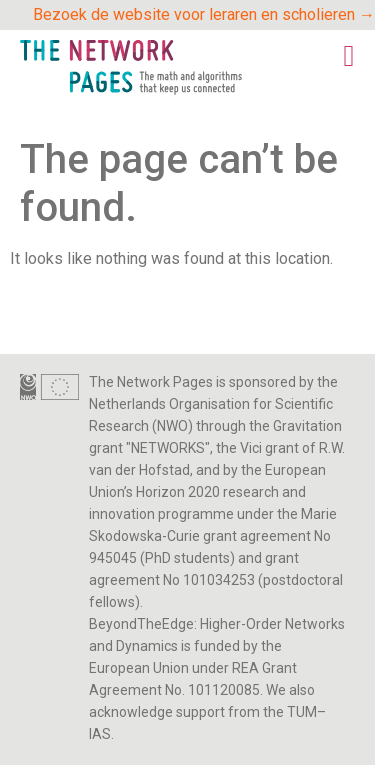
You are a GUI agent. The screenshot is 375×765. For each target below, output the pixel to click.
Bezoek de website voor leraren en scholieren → (204, 14)
